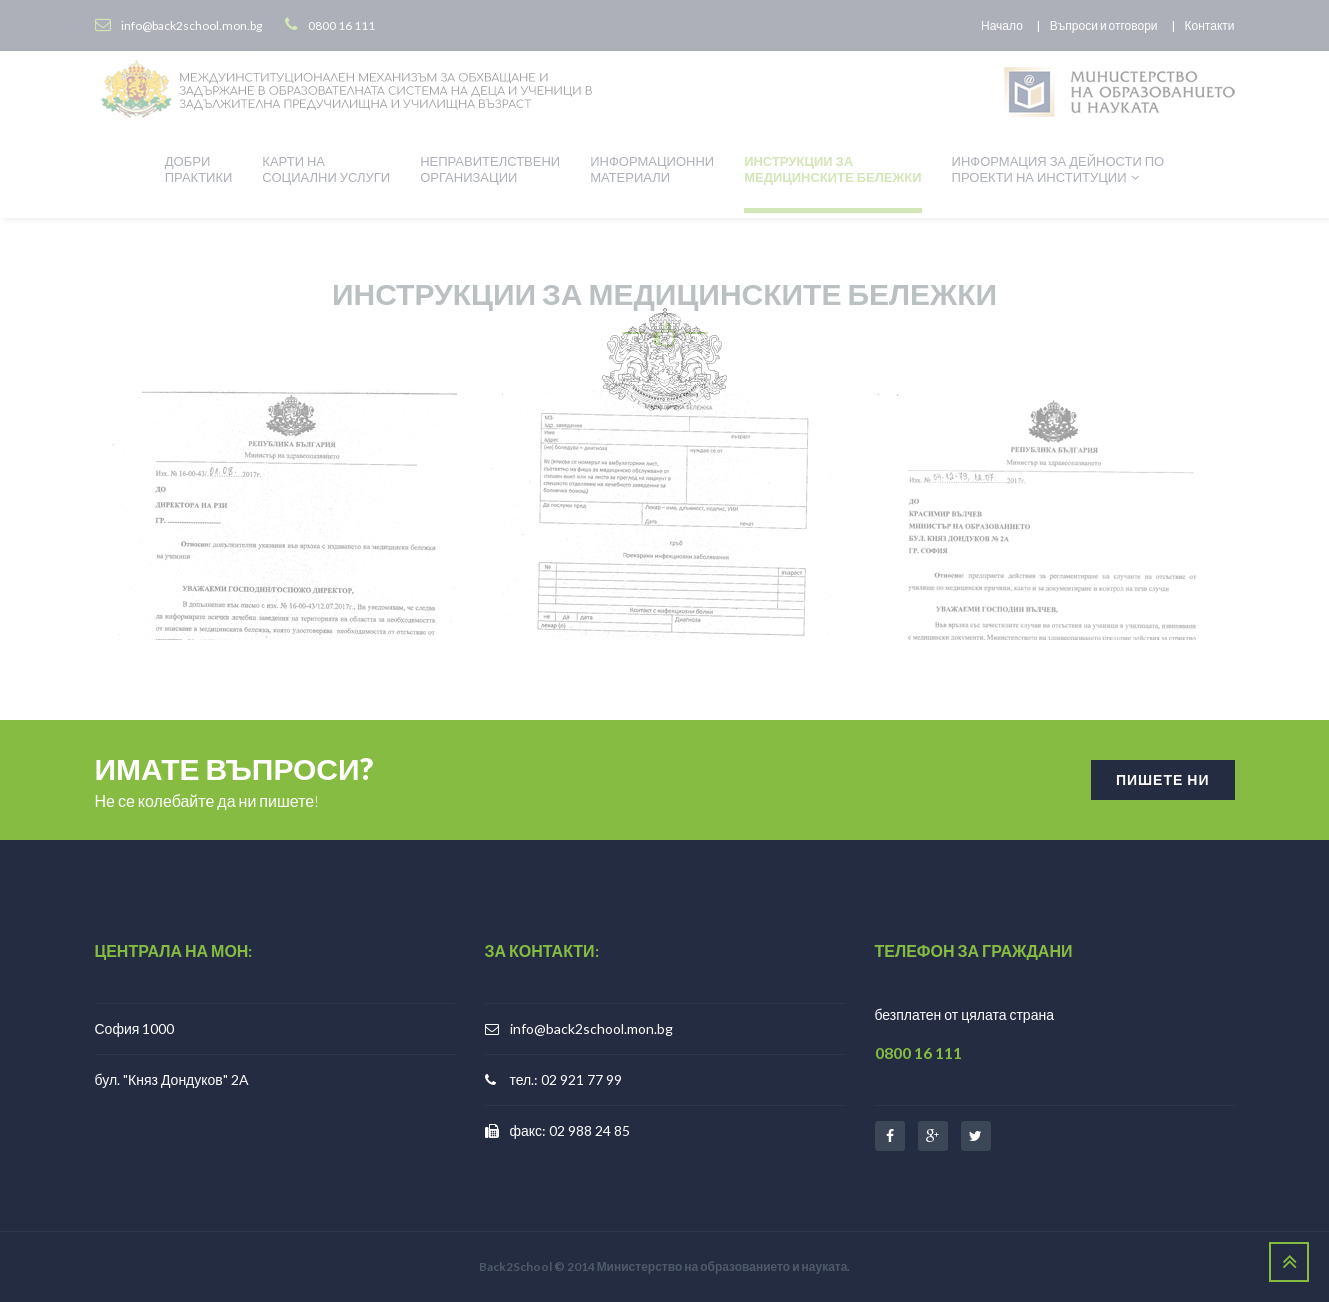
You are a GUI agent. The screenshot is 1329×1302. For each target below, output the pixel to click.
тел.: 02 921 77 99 (566, 1079)
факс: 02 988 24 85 (570, 1130)
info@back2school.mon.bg (591, 1028)
